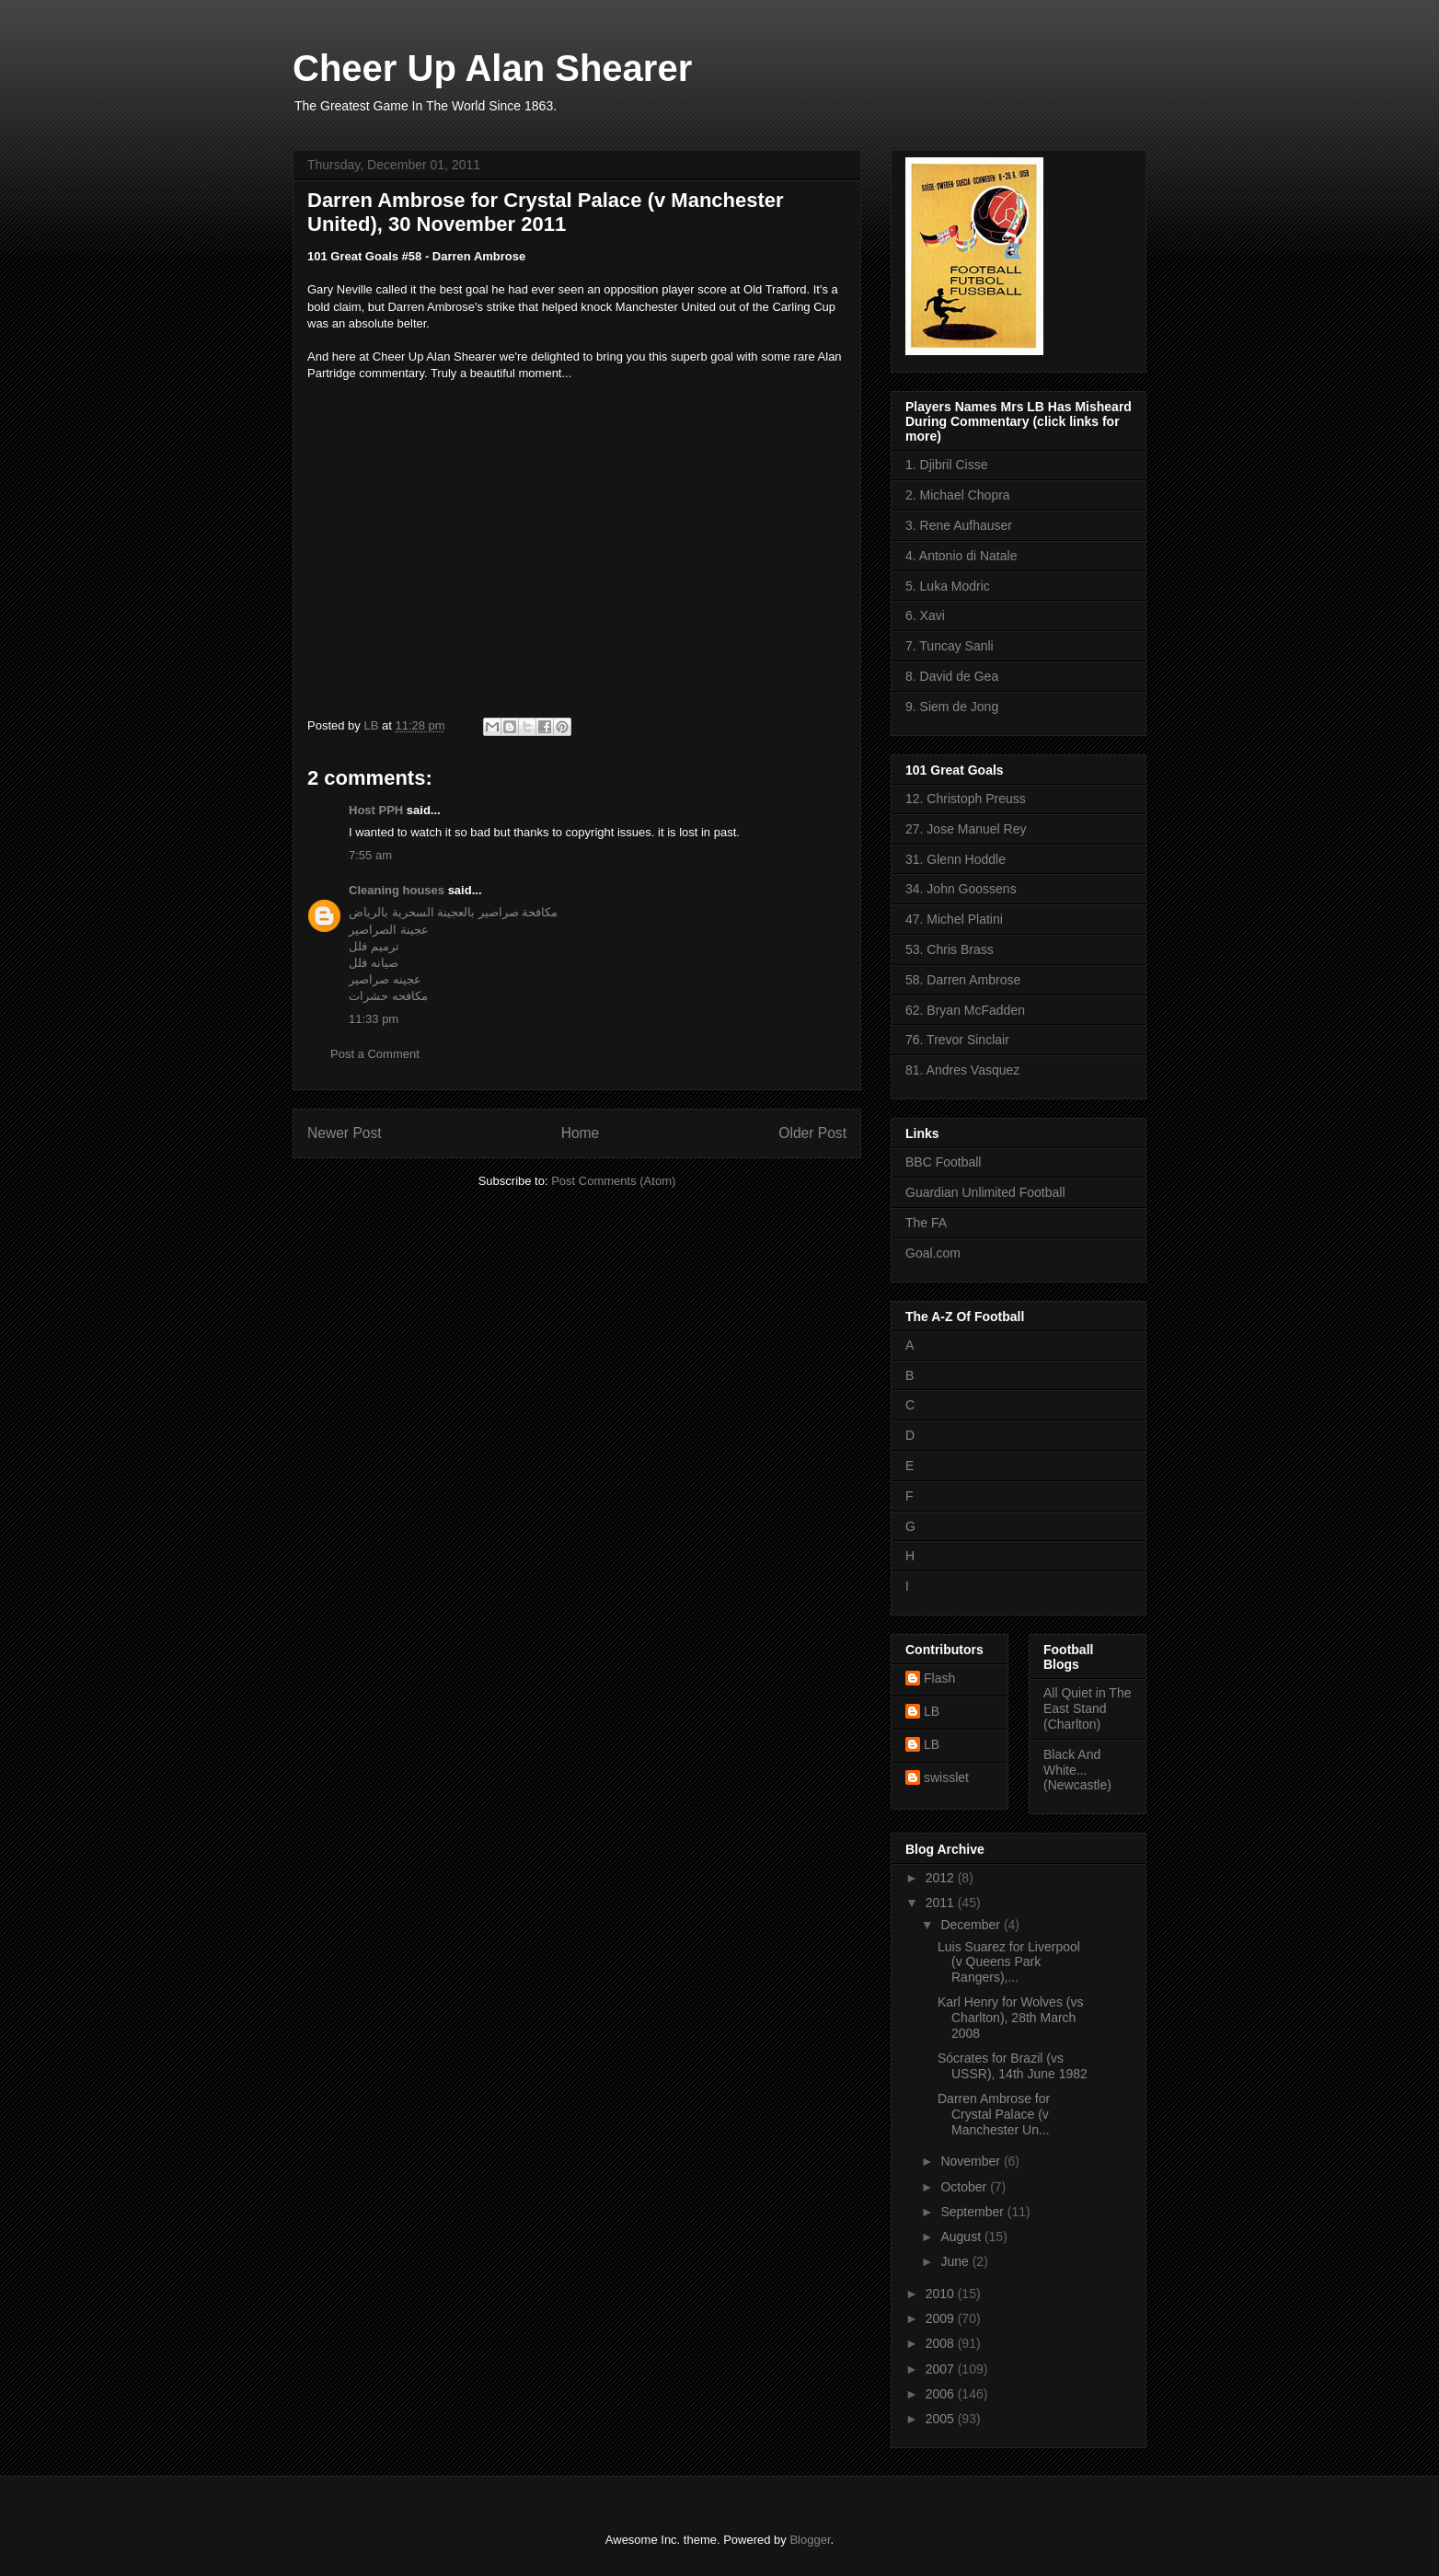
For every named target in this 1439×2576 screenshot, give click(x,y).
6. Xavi (925, 615)
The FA (926, 1222)
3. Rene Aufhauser (958, 525)
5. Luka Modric (947, 586)
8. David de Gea (951, 676)
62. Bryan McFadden (965, 1010)
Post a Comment (375, 1054)
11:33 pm (373, 1019)
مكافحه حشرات (388, 996)
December (971, 1924)
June (956, 2261)
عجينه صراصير (385, 979)
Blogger (809, 2540)
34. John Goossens (961, 888)
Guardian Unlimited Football (985, 1192)
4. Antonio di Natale (961, 555)
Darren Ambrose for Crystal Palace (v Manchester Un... (994, 2114)
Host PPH (376, 810)
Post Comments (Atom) (613, 1181)
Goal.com (933, 1253)
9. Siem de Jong (951, 706)
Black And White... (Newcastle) (1077, 1770)
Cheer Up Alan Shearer (492, 68)
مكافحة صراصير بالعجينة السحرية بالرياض (453, 912)
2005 (942, 2418)
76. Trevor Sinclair (957, 1039)
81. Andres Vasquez (962, 1070)
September (973, 2211)
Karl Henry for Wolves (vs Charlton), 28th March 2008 (1010, 2018)
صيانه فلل (373, 963)
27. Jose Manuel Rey (966, 829)
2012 (942, 1877)
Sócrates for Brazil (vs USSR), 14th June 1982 (1013, 2066)
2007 (942, 2369)
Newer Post (344, 1133)
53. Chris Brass (949, 949)
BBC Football (943, 1162)
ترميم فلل (374, 946)
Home (580, 1133)
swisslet (946, 1777)
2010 (942, 2293)
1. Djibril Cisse (946, 464)
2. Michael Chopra (957, 495)
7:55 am (370, 855)
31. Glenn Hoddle (955, 859)
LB (931, 1711)
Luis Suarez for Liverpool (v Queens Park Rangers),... (1009, 1962)
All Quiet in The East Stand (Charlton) (1087, 1708)
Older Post (812, 1133)
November (971, 2161)
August (962, 2236)
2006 (942, 2393)
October (965, 2186)
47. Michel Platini (954, 919)
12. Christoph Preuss (965, 798)
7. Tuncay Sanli (949, 645)
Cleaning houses (396, 890)
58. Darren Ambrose (962, 979)
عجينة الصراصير (389, 930)
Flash (939, 1678)
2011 (942, 1902)
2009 (942, 2318)
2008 (942, 2343)
